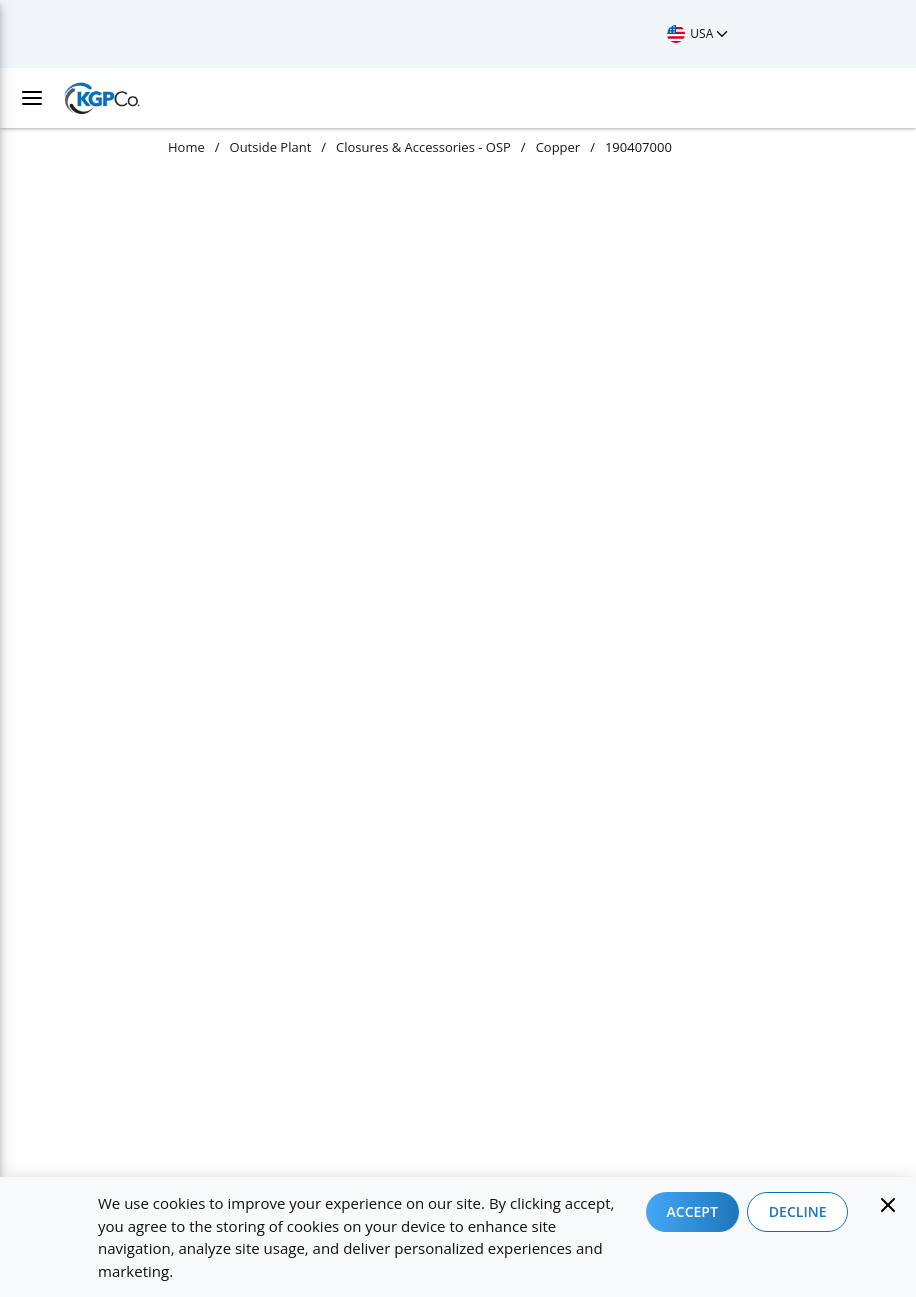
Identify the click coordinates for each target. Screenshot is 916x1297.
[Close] (888, 1205)
